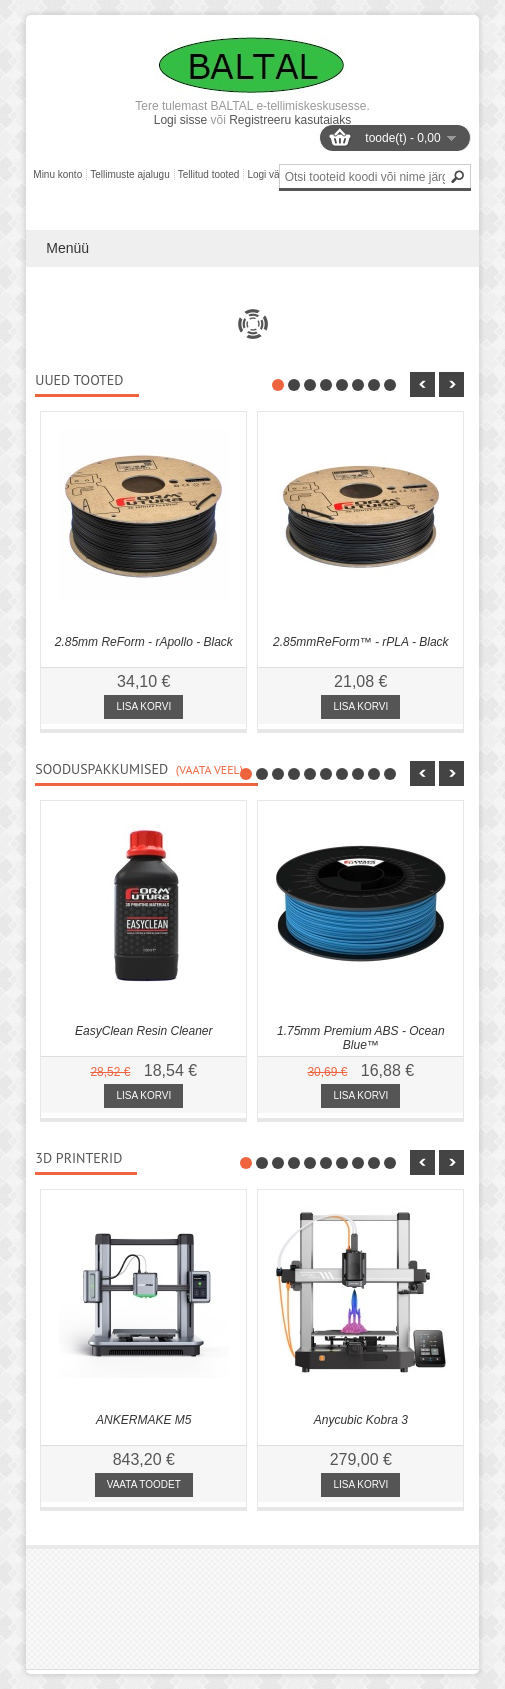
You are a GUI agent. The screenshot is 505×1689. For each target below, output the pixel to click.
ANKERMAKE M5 (143, 1420)
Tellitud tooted (209, 174)
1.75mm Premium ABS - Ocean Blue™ (361, 1038)
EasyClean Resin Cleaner (143, 1031)
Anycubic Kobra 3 (361, 1420)
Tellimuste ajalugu (130, 174)
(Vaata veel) (209, 769)
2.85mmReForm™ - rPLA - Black (361, 642)
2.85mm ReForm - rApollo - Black (144, 642)
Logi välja (268, 174)
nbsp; (422, 384)
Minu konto (57, 174)
